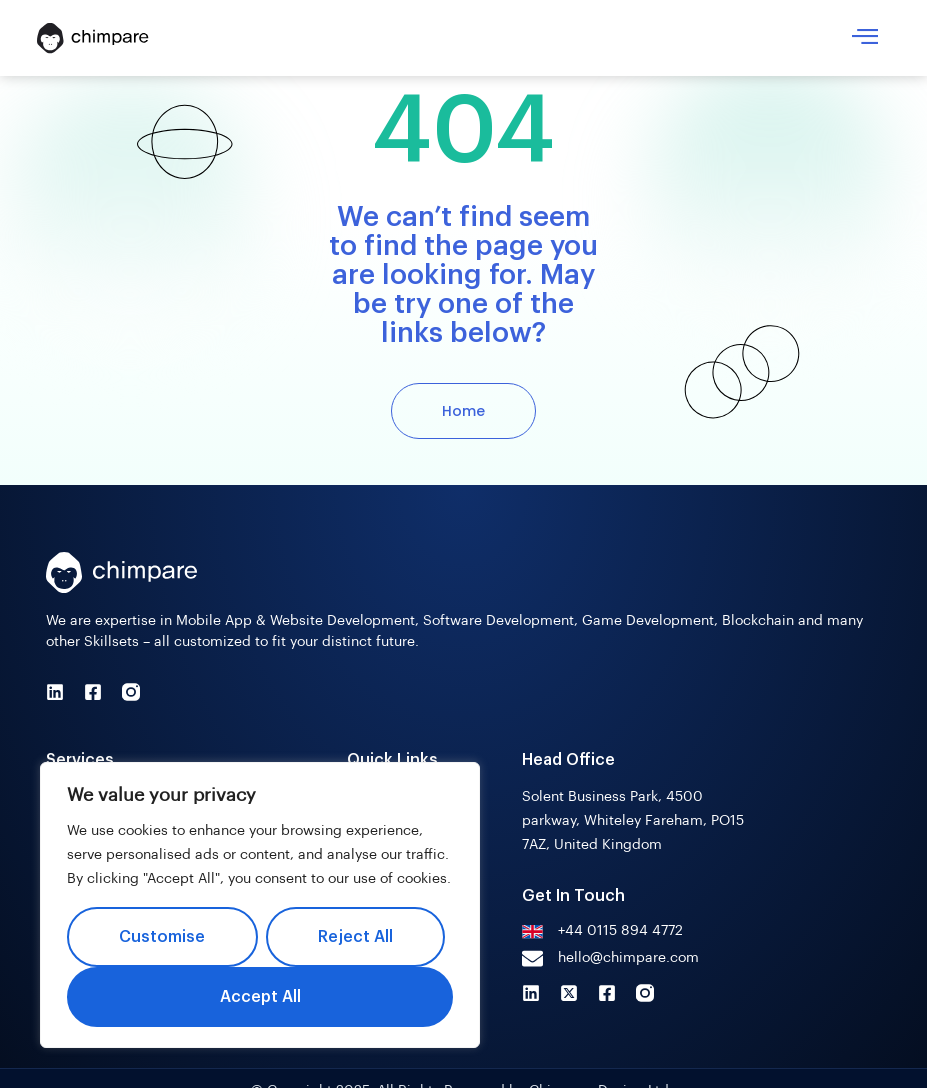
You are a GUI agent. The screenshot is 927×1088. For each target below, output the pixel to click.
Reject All (355, 937)
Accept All (260, 997)
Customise (162, 937)
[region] (260, 905)
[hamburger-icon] (865, 38)
